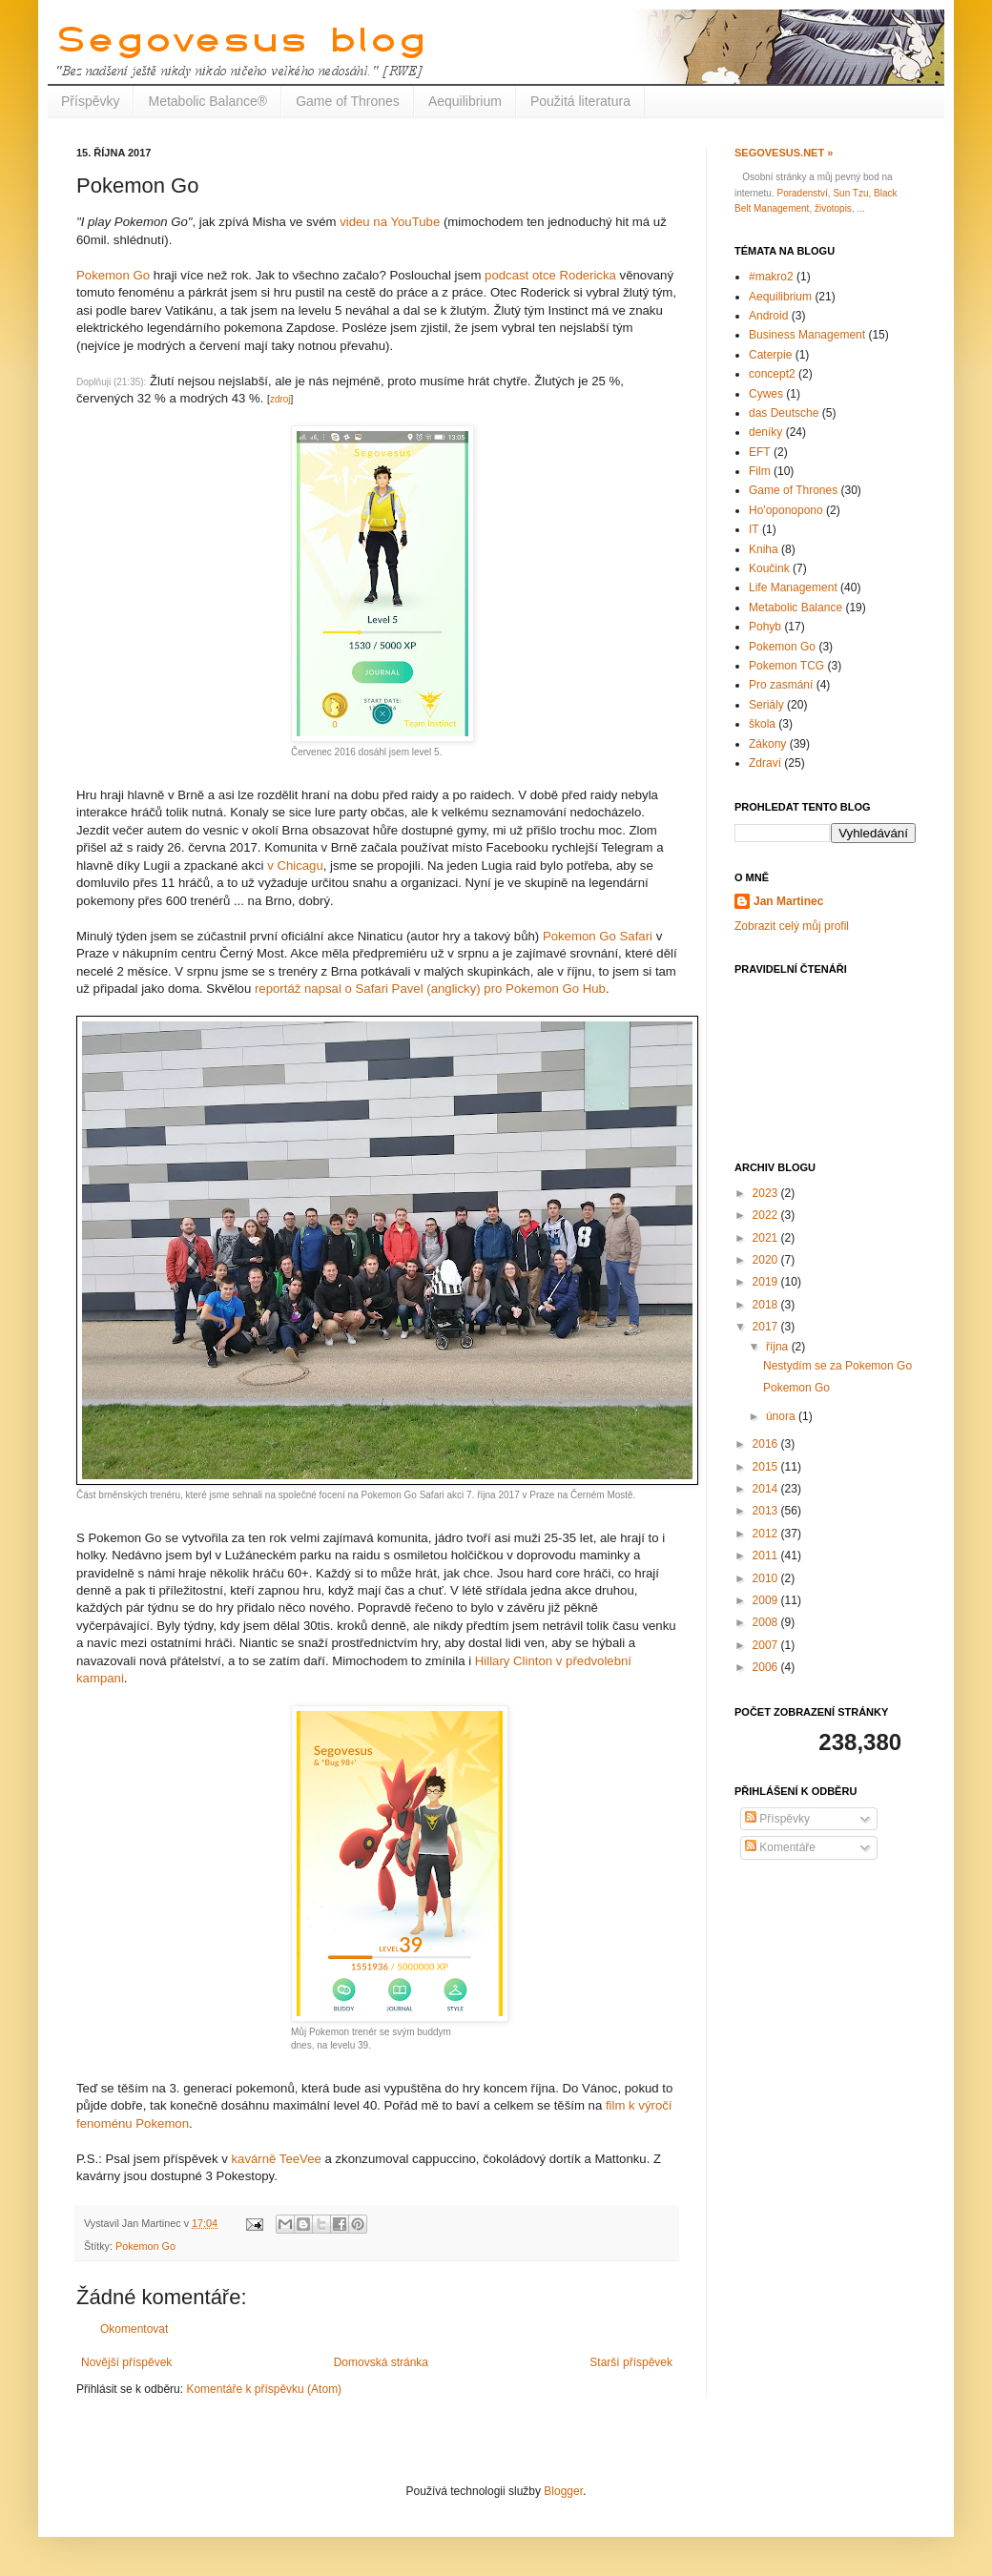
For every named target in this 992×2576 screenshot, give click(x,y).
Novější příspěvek (126, 2362)
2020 (767, 1260)
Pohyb (765, 626)
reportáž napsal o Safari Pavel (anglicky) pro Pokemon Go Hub (430, 988)
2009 (767, 1600)
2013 (767, 1510)
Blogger (563, 2491)
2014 (767, 1488)
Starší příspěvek (630, 2362)
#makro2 (771, 276)
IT (754, 529)
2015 (767, 1466)
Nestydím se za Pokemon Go (837, 1365)
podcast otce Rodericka (550, 275)
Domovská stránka (381, 2362)
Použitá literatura (580, 101)
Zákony (767, 744)
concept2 (772, 374)
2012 (767, 1533)
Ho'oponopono (786, 510)
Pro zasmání (781, 684)
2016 (767, 1444)
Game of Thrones (348, 101)
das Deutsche (783, 413)
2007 (767, 1645)
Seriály (766, 704)
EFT (760, 452)
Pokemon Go (113, 275)
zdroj (280, 399)
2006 (767, 1667)
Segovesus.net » (783, 152)
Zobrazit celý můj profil (791, 926)
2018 (767, 1304)
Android (768, 315)
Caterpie (770, 354)
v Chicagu (295, 865)
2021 (767, 1238)
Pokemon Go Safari (597, 936)
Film (760, 471)
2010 (767, 1578)
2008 (767, 1622)
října (779, 1346)
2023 (767, 1193)
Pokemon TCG (786, 665)
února (782, 1416)
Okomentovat (134, 2329)
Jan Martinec (788, 901)
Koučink (769, 568)
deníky (765, 432)
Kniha (763, 549)
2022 (767, 1215)
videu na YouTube (390, 222)
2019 (767, 1281)
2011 (767, 1555)
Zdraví (765, 763)
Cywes (766, 394)
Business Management (807, 334)
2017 (767, 1326)
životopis (833, 208)
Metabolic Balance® (207, 101)
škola (762, 724)
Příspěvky (90, 101)
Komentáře (780, 1847)
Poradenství (801, 193)
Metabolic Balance (795, 607)
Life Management (793, 587)
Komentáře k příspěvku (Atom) (263, 2389)
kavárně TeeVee (275, 2159)
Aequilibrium (465, 101)
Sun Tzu (850, 193)
